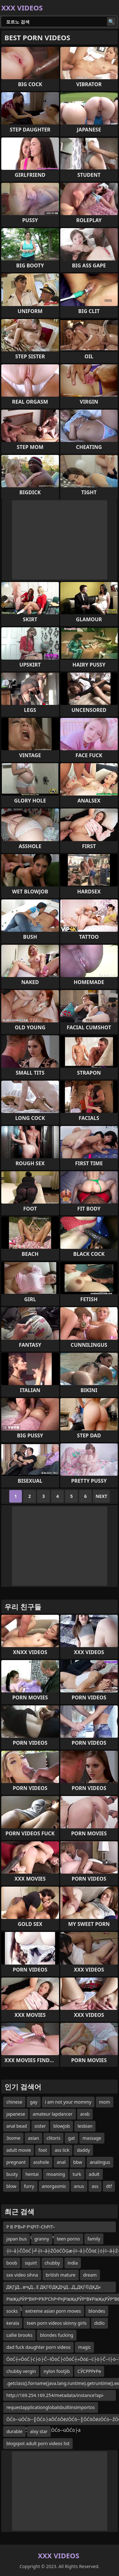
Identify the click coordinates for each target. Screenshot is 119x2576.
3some (13, 2138)
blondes (97, 2311)
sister (40, 2126)
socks (12, 2311)
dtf (109, 2186)
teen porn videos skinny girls (57, 2323)
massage (92, 2138)
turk (77, 2174)
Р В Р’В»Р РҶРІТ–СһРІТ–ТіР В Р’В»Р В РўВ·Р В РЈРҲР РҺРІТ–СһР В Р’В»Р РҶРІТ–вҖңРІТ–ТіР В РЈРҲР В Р (51, 2228)
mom (104, 2102)
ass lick (62, 2150)
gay (33, 2102)
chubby (52, 2263)
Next (101, 1496)
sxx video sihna (22, 2275)
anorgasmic (54, 2186)
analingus (100, 2162)
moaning (55, 2174)
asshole (41, 2162)
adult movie (18, 2150)
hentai (32, 2174)
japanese (15, 2114)
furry (29, 2186)
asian (33, 2138)
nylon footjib (56, 2371)
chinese (14, 2102)
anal (61, 2162)
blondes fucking (56, 2335)
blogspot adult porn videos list (37, 2443)
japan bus (16, 2239)
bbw (77, 2162)
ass (95, 2186)
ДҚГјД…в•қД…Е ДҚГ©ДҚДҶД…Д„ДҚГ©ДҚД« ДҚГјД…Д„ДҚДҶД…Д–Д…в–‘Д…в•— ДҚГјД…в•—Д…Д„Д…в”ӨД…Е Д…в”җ (56, 2288)
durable (14, 2431)
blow (11, 2186)
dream (90, 2275)
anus (79, 2186)
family (94, 2239)
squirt (31, 2263)
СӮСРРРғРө (89, 2371)
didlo (99, 2323)
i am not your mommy (68, 2102)
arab (85, 2114)
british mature (61, 2275)
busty (12, 2174)
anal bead (16, 2126)
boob (11, 2263)
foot (42, 2150)
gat (71, 2138)
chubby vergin (21, 2371)
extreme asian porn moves (53, 2311)
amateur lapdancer (52, 2114)
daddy (83, 2150)
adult (94, 2174)
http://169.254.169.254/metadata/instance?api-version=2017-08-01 (55, 2396)
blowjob (61, 2126)
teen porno (68, 2239)
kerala (12, 2323)
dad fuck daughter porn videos (38, 2347)
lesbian (84, 2126)
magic (84, 2347)
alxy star (39, 2431)
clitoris (54, 2138)
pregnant (16, 2162)
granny (41, 2239)
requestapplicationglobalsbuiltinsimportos (50, 2407)
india (73, 2263)
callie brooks (19, 2335)
